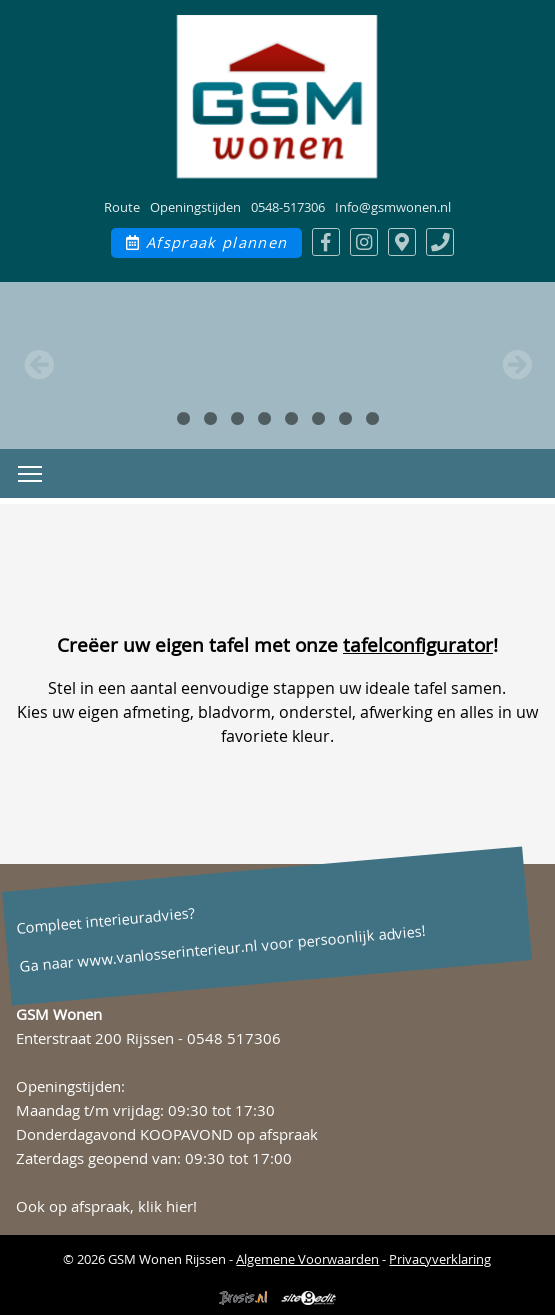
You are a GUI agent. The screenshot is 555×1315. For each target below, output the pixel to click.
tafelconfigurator (418, 645)
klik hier (165, 1206)
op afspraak (277, 1134)
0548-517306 (288, 207)
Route (122, 207)
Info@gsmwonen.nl (393, 207)
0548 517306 (234, 1038)
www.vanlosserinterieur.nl (167, 953)
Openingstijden (195, 207)
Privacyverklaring (440, 1259)
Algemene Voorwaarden (307, 1259)
